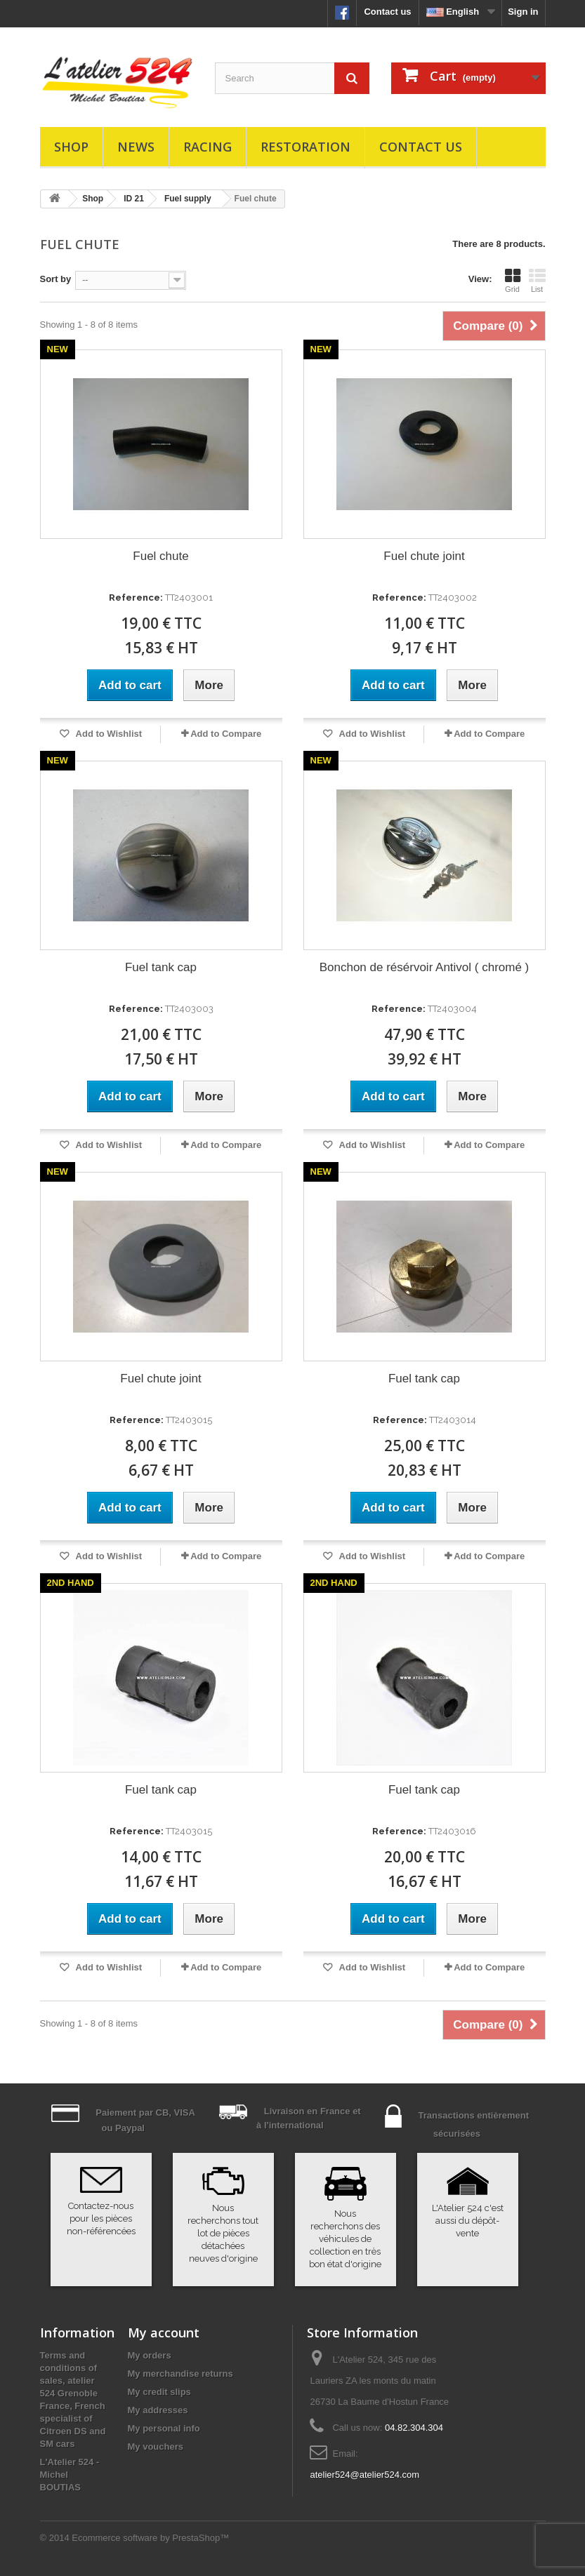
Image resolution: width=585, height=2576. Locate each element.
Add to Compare (225, 733)
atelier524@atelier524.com (364, 2474)
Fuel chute (160, 556)
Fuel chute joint (423, 556)
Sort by (56, 279)
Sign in (523, 11)
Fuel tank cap (161, 967)
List (537, 280)
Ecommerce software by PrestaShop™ (150, 2537)
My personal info (164, 2428)
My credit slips (159, 2392)
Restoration (305, 146)
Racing (207, 146)
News (136, 146)
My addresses (158, 2410)
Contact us (387, 11)
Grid (512, 280)
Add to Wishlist (107, 733)
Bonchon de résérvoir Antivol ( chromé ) (425, 967)
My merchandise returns (180, 2373)
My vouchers (155, 2446)
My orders (149, 2355)
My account (163, 2332)
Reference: (136, 597)
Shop (71, 146)
